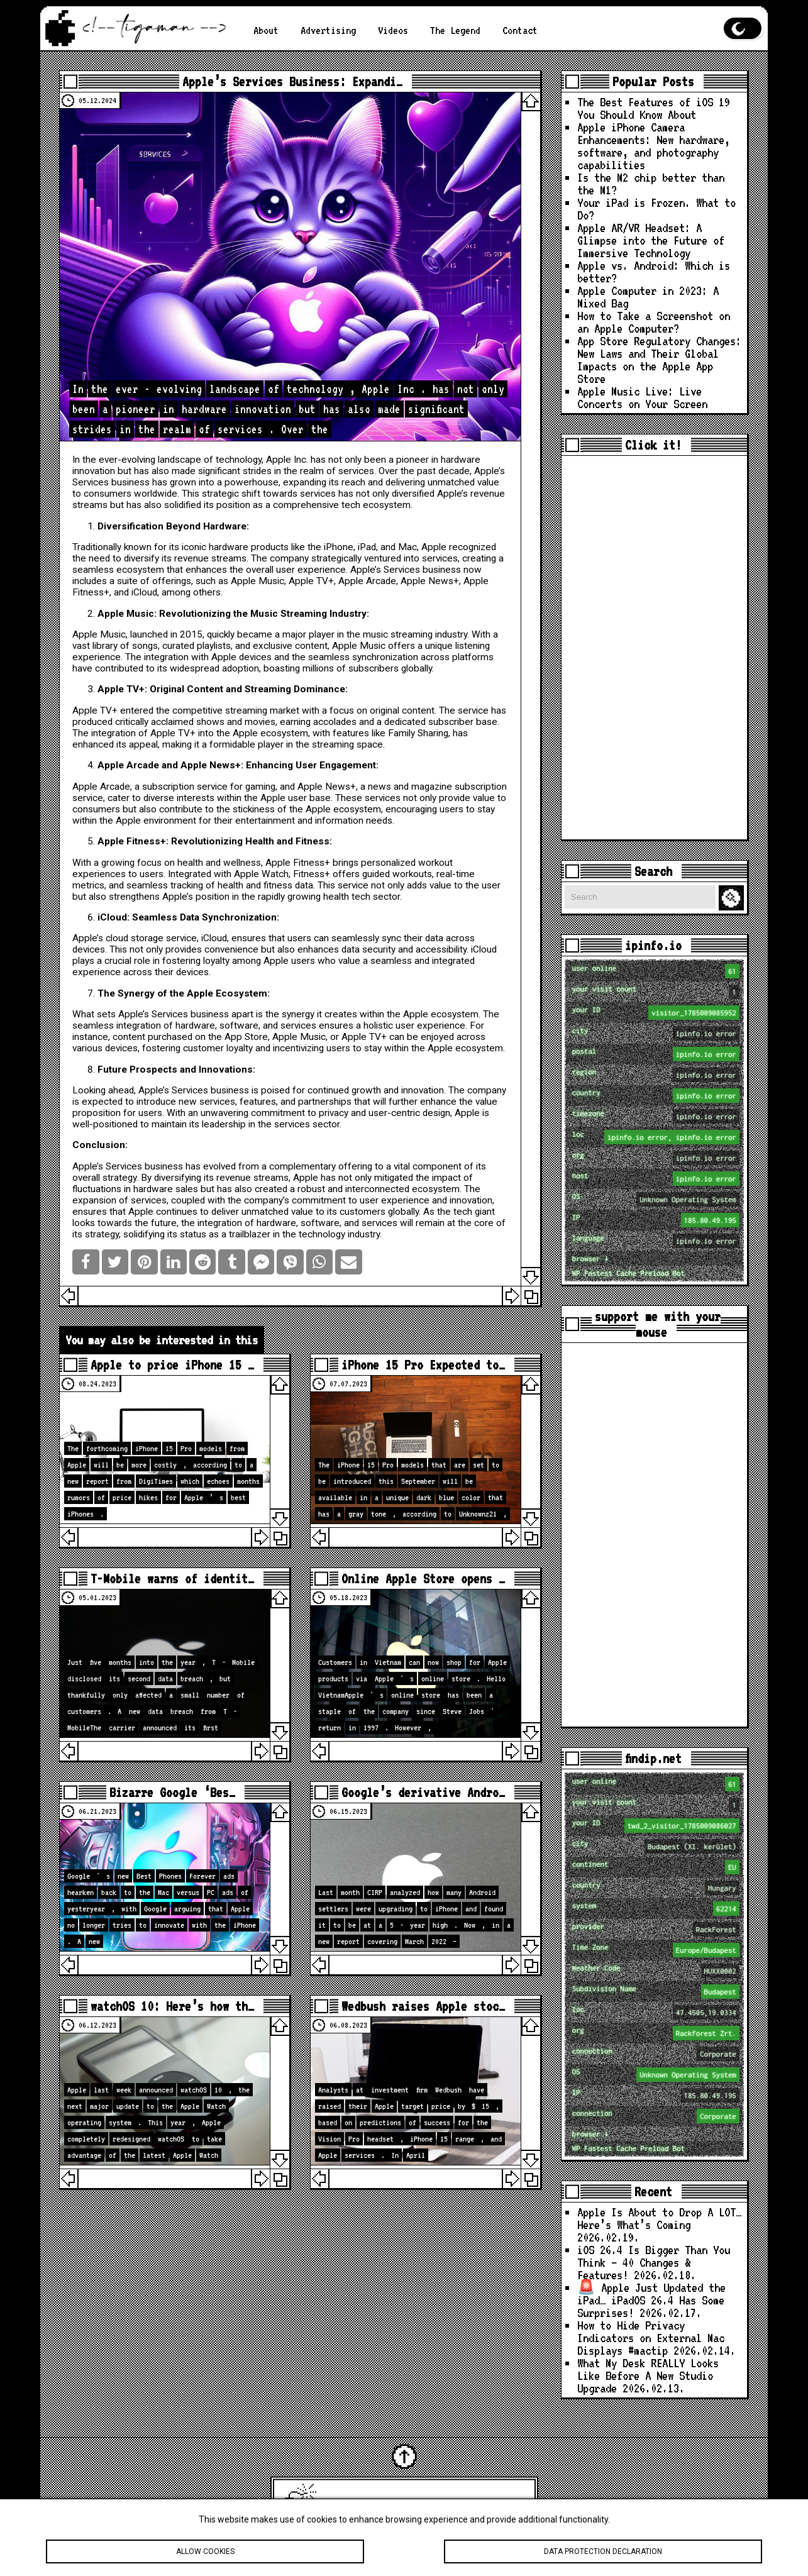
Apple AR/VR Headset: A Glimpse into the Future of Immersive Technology (650, 240)
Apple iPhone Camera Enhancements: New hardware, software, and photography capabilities (653, 145)
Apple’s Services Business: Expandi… (292, 81)
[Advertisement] (654, 647)
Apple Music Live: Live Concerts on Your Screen (642, 397)
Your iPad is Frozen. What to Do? (656, 209)
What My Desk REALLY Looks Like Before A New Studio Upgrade (648, 2375)
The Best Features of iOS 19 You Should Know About (653, 108)
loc (655, 1137)
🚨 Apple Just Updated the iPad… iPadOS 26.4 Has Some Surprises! (651, 2300)
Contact (520, 30)
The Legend (455, 30)
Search (733, 898)
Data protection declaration (603, 2551)
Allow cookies (205, 2551)
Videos (393, 30)
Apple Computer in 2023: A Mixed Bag (648, 297)
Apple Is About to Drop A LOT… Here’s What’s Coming (659, 2218)
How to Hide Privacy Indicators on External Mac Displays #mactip (650, 2338)
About (266, 30)
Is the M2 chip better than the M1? (650, 183)
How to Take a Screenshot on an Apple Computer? (653, 322)
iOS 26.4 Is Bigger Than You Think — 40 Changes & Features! (653, 2262)
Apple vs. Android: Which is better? (653, 271)
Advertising (328, 30)
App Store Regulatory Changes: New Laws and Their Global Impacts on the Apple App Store (659, 359)
